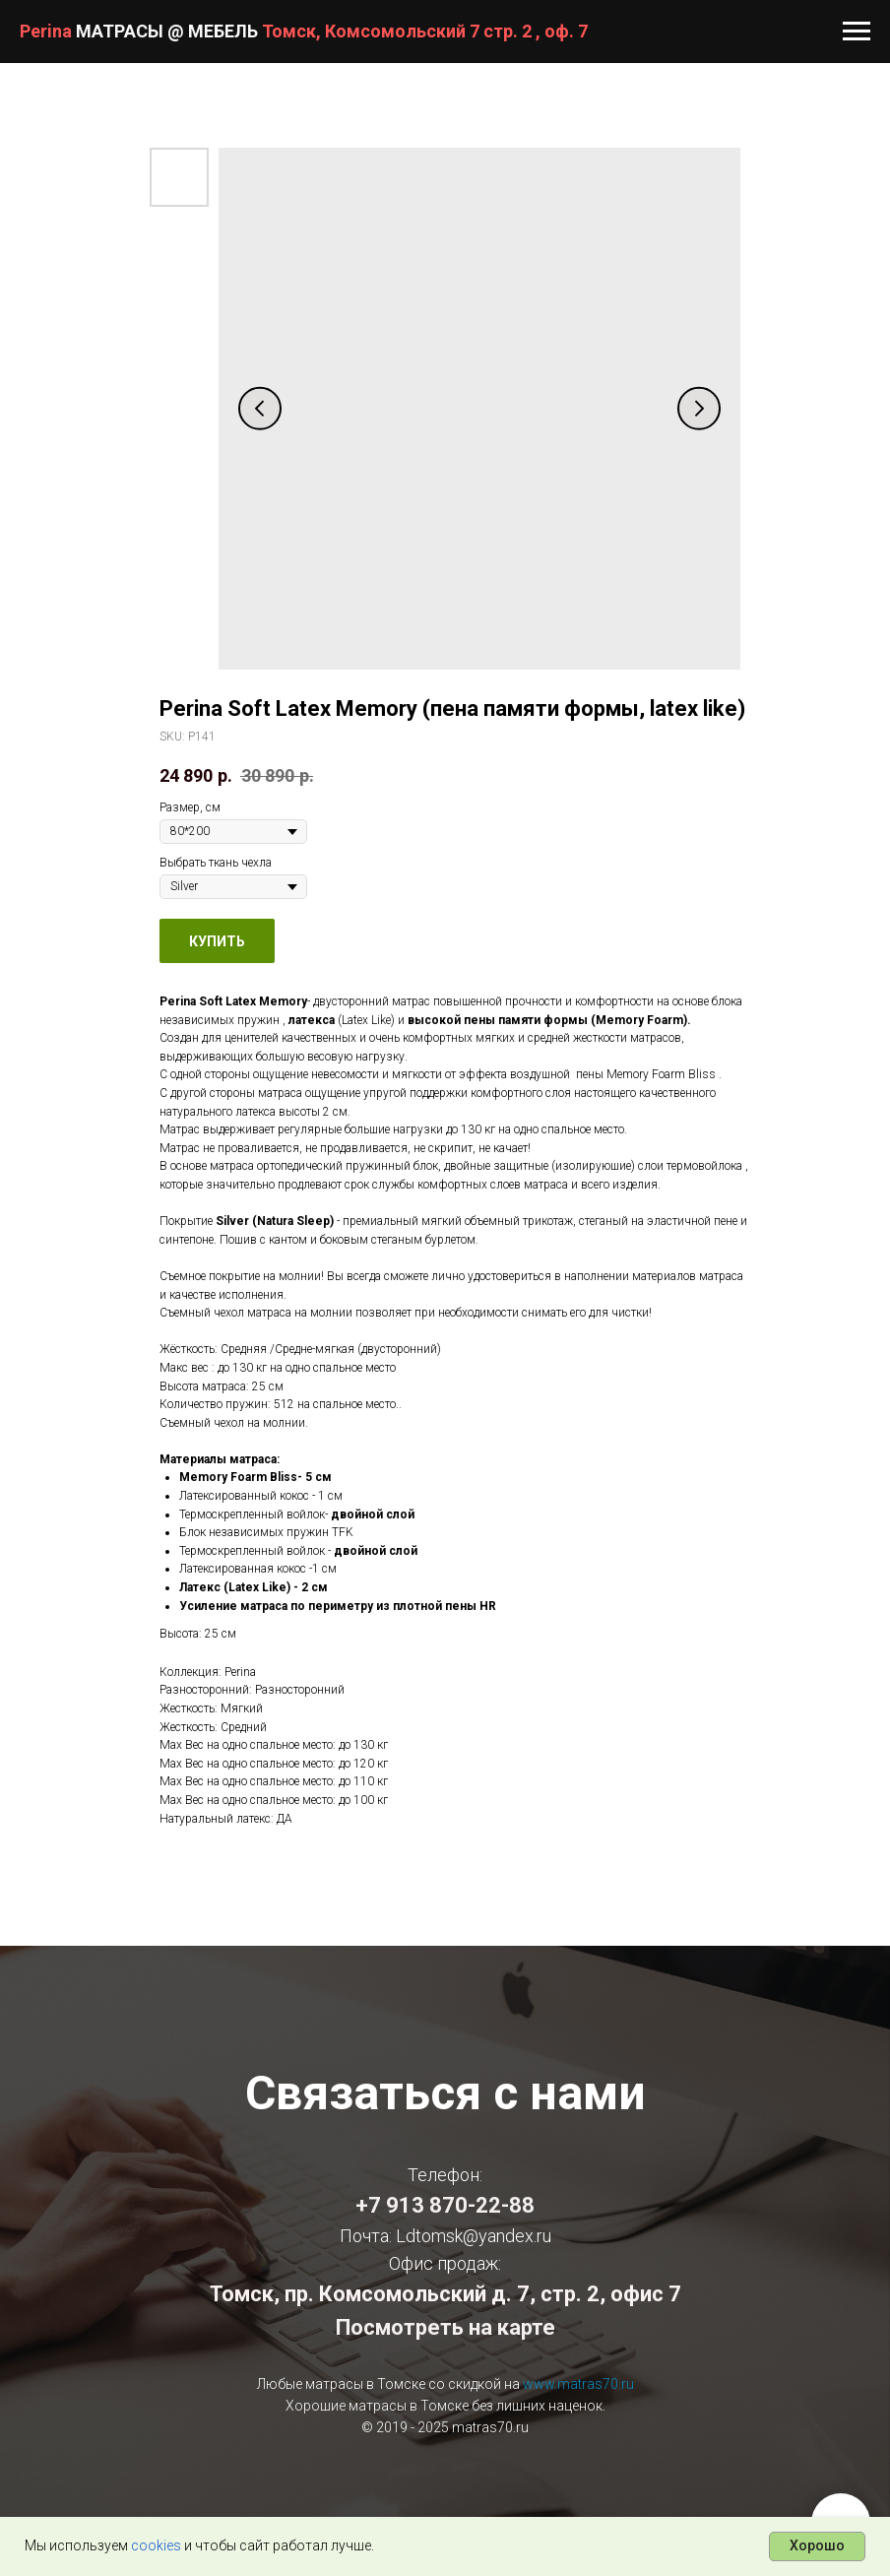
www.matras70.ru (578, 2384)
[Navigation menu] (856, 31)
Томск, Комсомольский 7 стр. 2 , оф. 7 (425, 31)
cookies (156, 2545)
